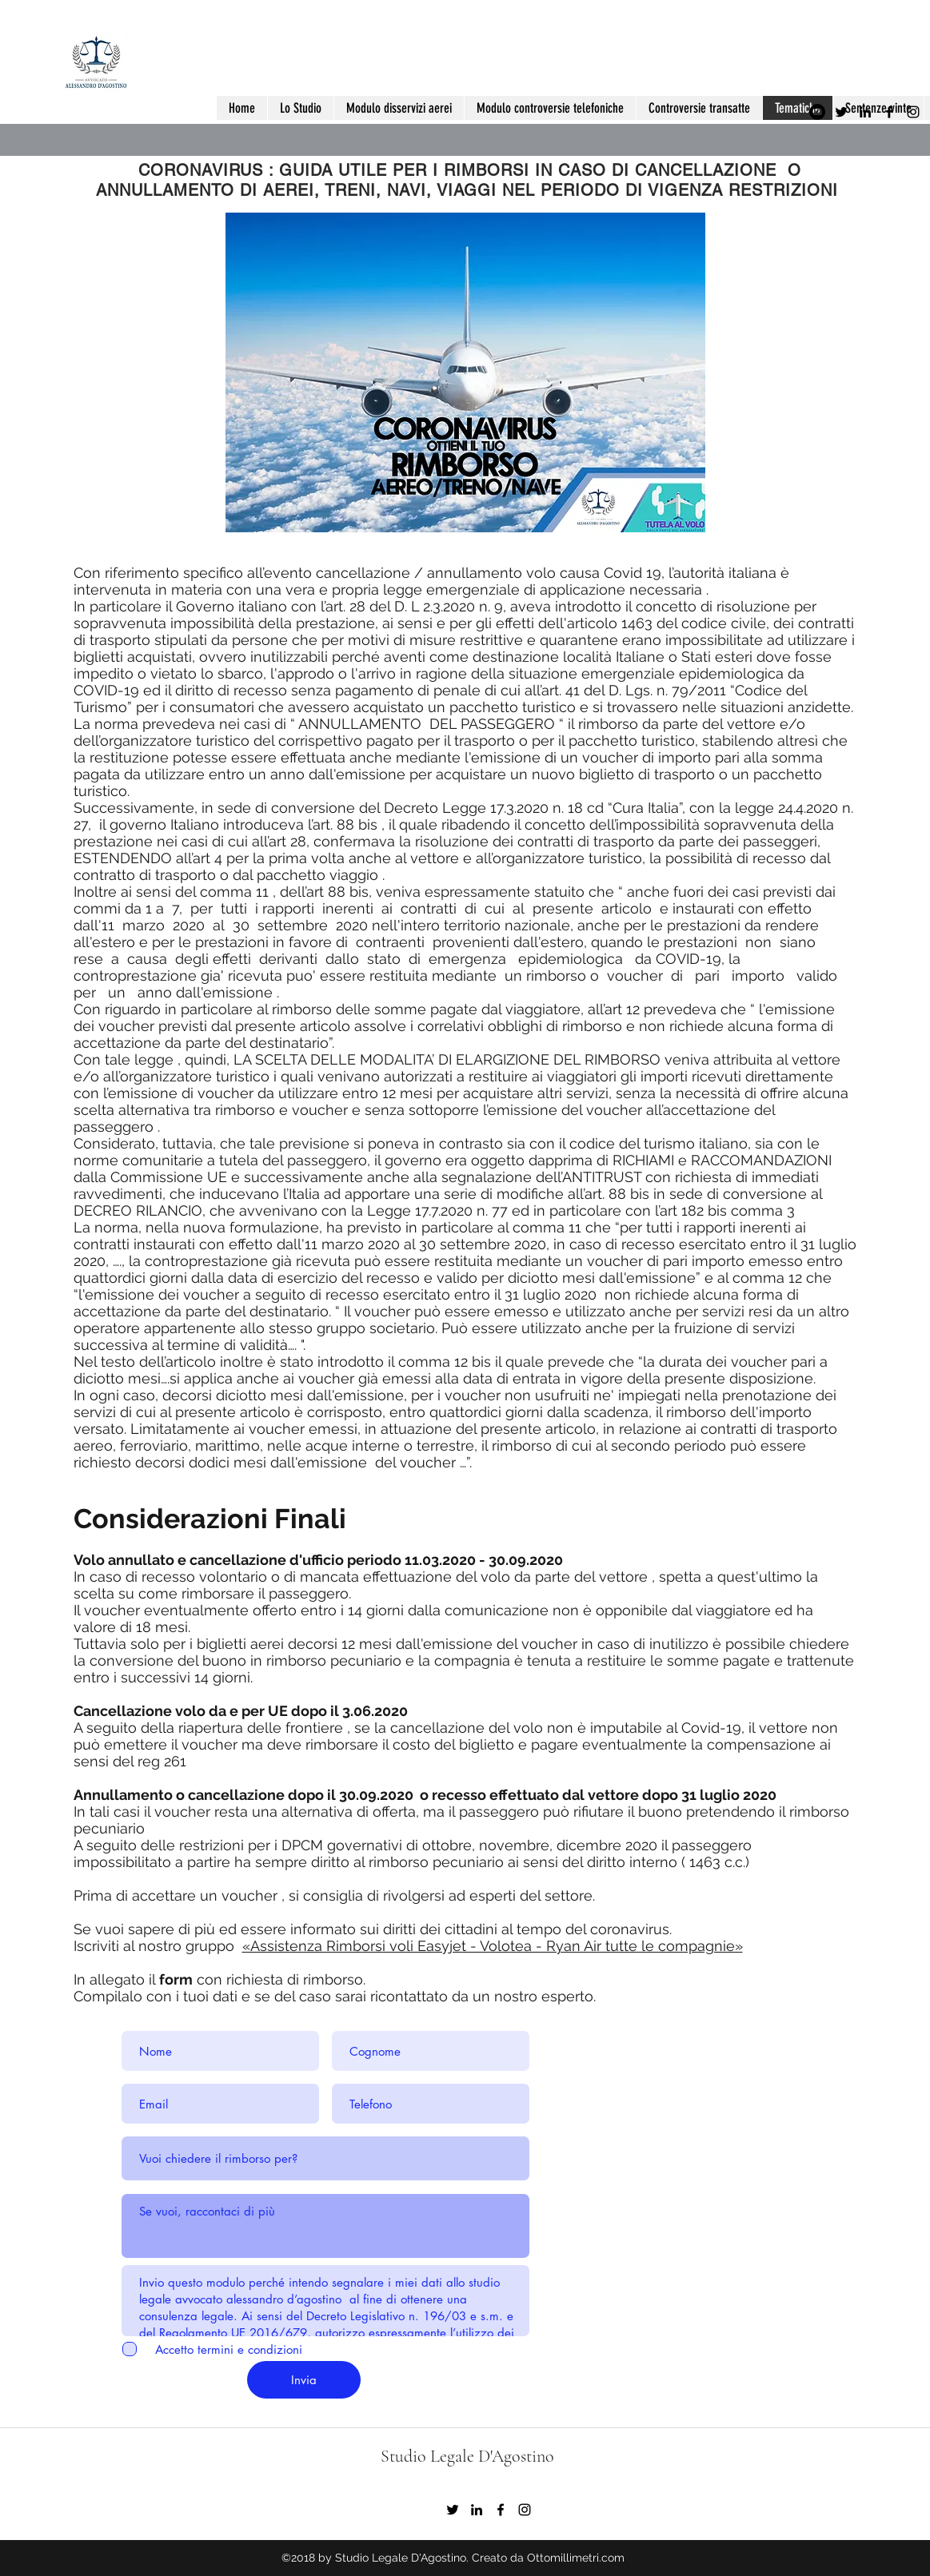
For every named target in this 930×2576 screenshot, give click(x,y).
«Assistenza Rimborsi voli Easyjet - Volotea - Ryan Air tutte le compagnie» (492, 1945)
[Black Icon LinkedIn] (865, 112)
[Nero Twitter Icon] (841, 112)
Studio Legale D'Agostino (467, 2456)
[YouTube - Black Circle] (817, 112)
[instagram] (913, 112)
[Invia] (304, 2380)
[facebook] (889, 112)
